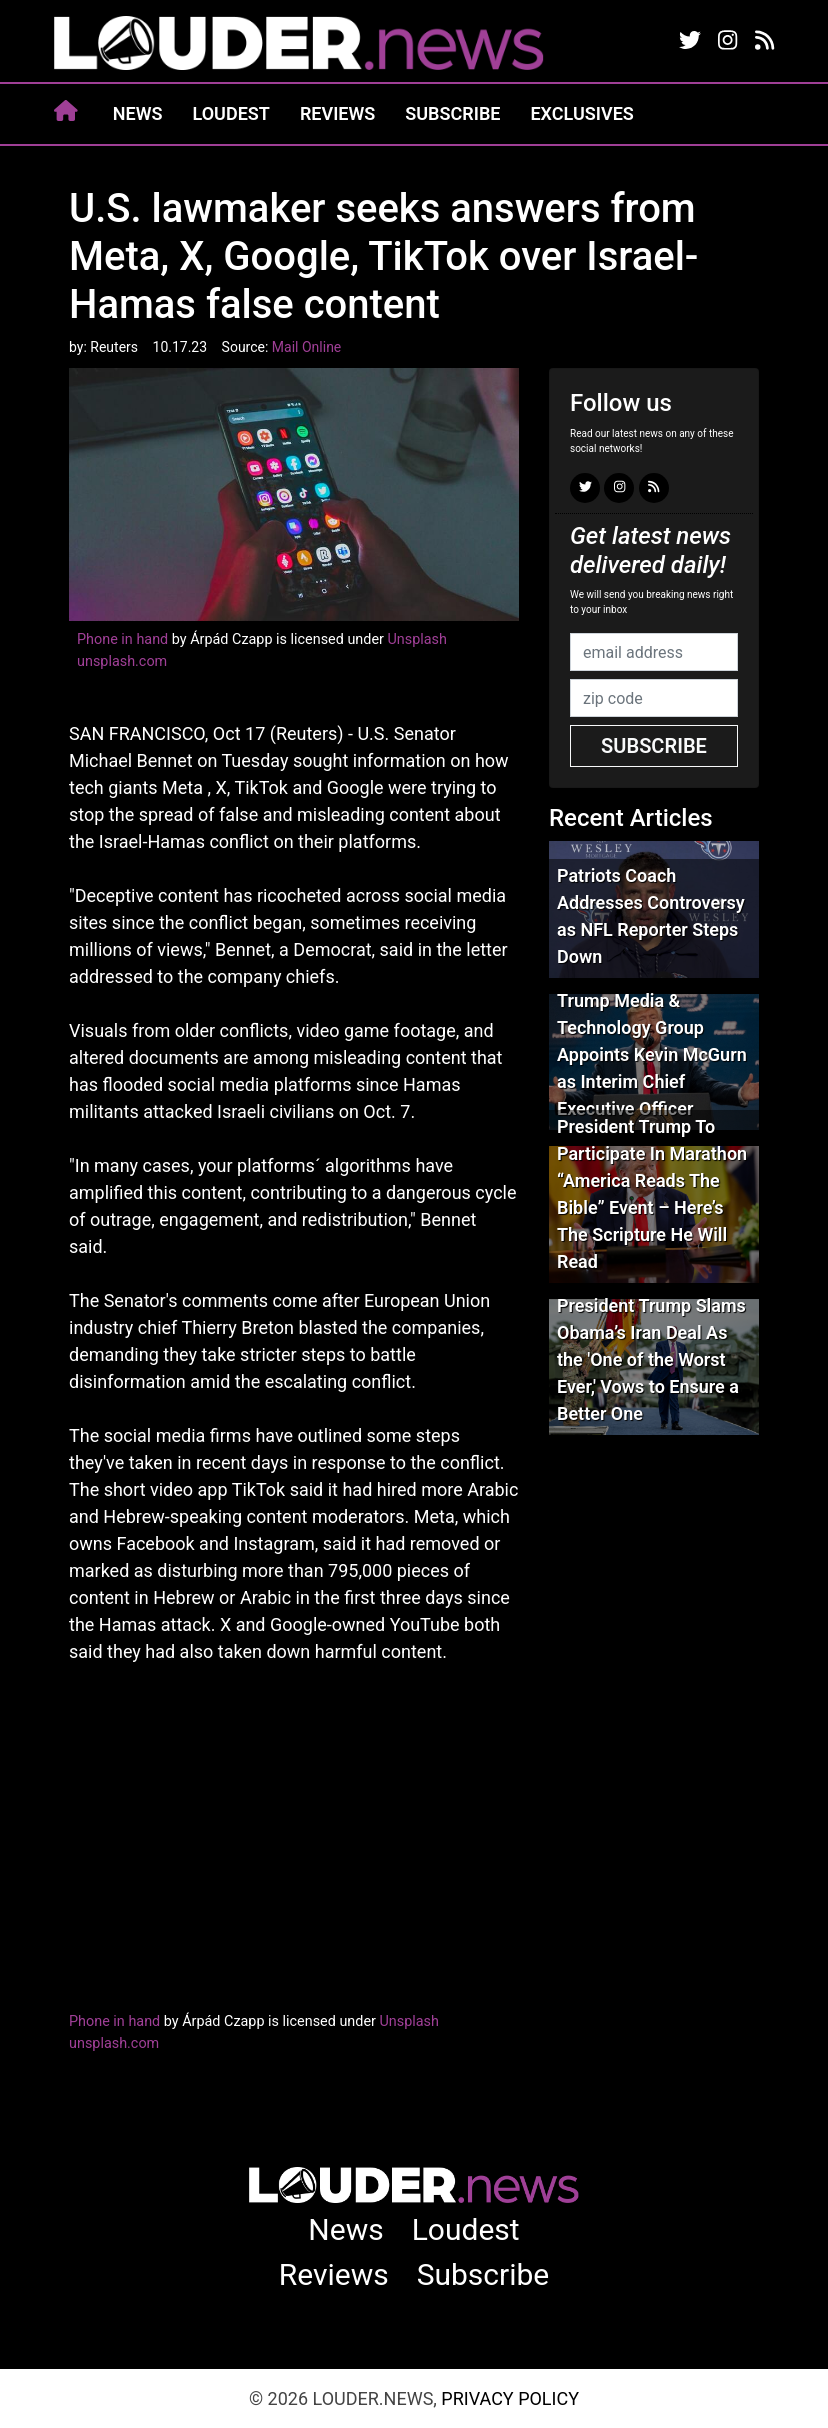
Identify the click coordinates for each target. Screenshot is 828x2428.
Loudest (231, 113)
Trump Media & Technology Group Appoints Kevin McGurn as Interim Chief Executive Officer (652, 1054)
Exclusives (581, 113)
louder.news (299, 45)
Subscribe (452, 113)
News (138, 113)
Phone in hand (122, 639)
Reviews (337, 113)
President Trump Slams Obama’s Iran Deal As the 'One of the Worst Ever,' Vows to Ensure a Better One (651, 1359)
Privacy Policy (510, 2398)
